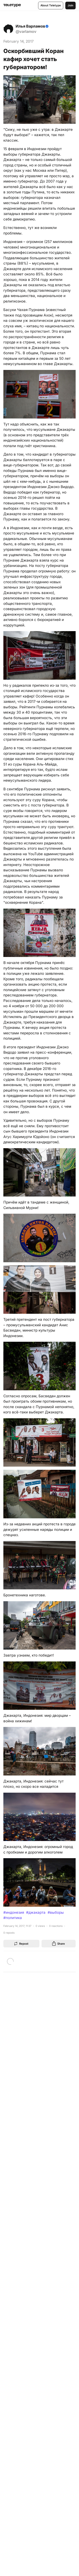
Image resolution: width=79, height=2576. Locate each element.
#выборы (56, 1912)
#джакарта (36, 1912)
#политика (12, 1918)
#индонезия (13, 1912)
